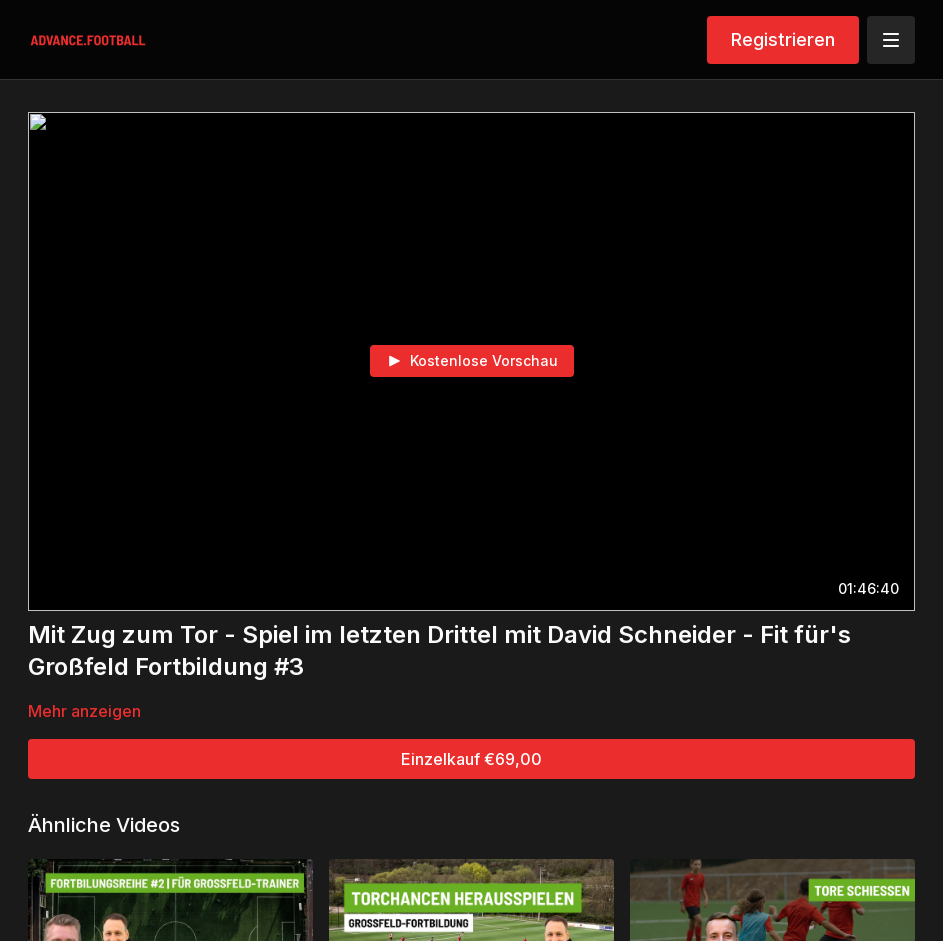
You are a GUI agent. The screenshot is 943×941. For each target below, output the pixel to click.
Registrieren (783, 39)
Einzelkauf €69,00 (471, 759)
